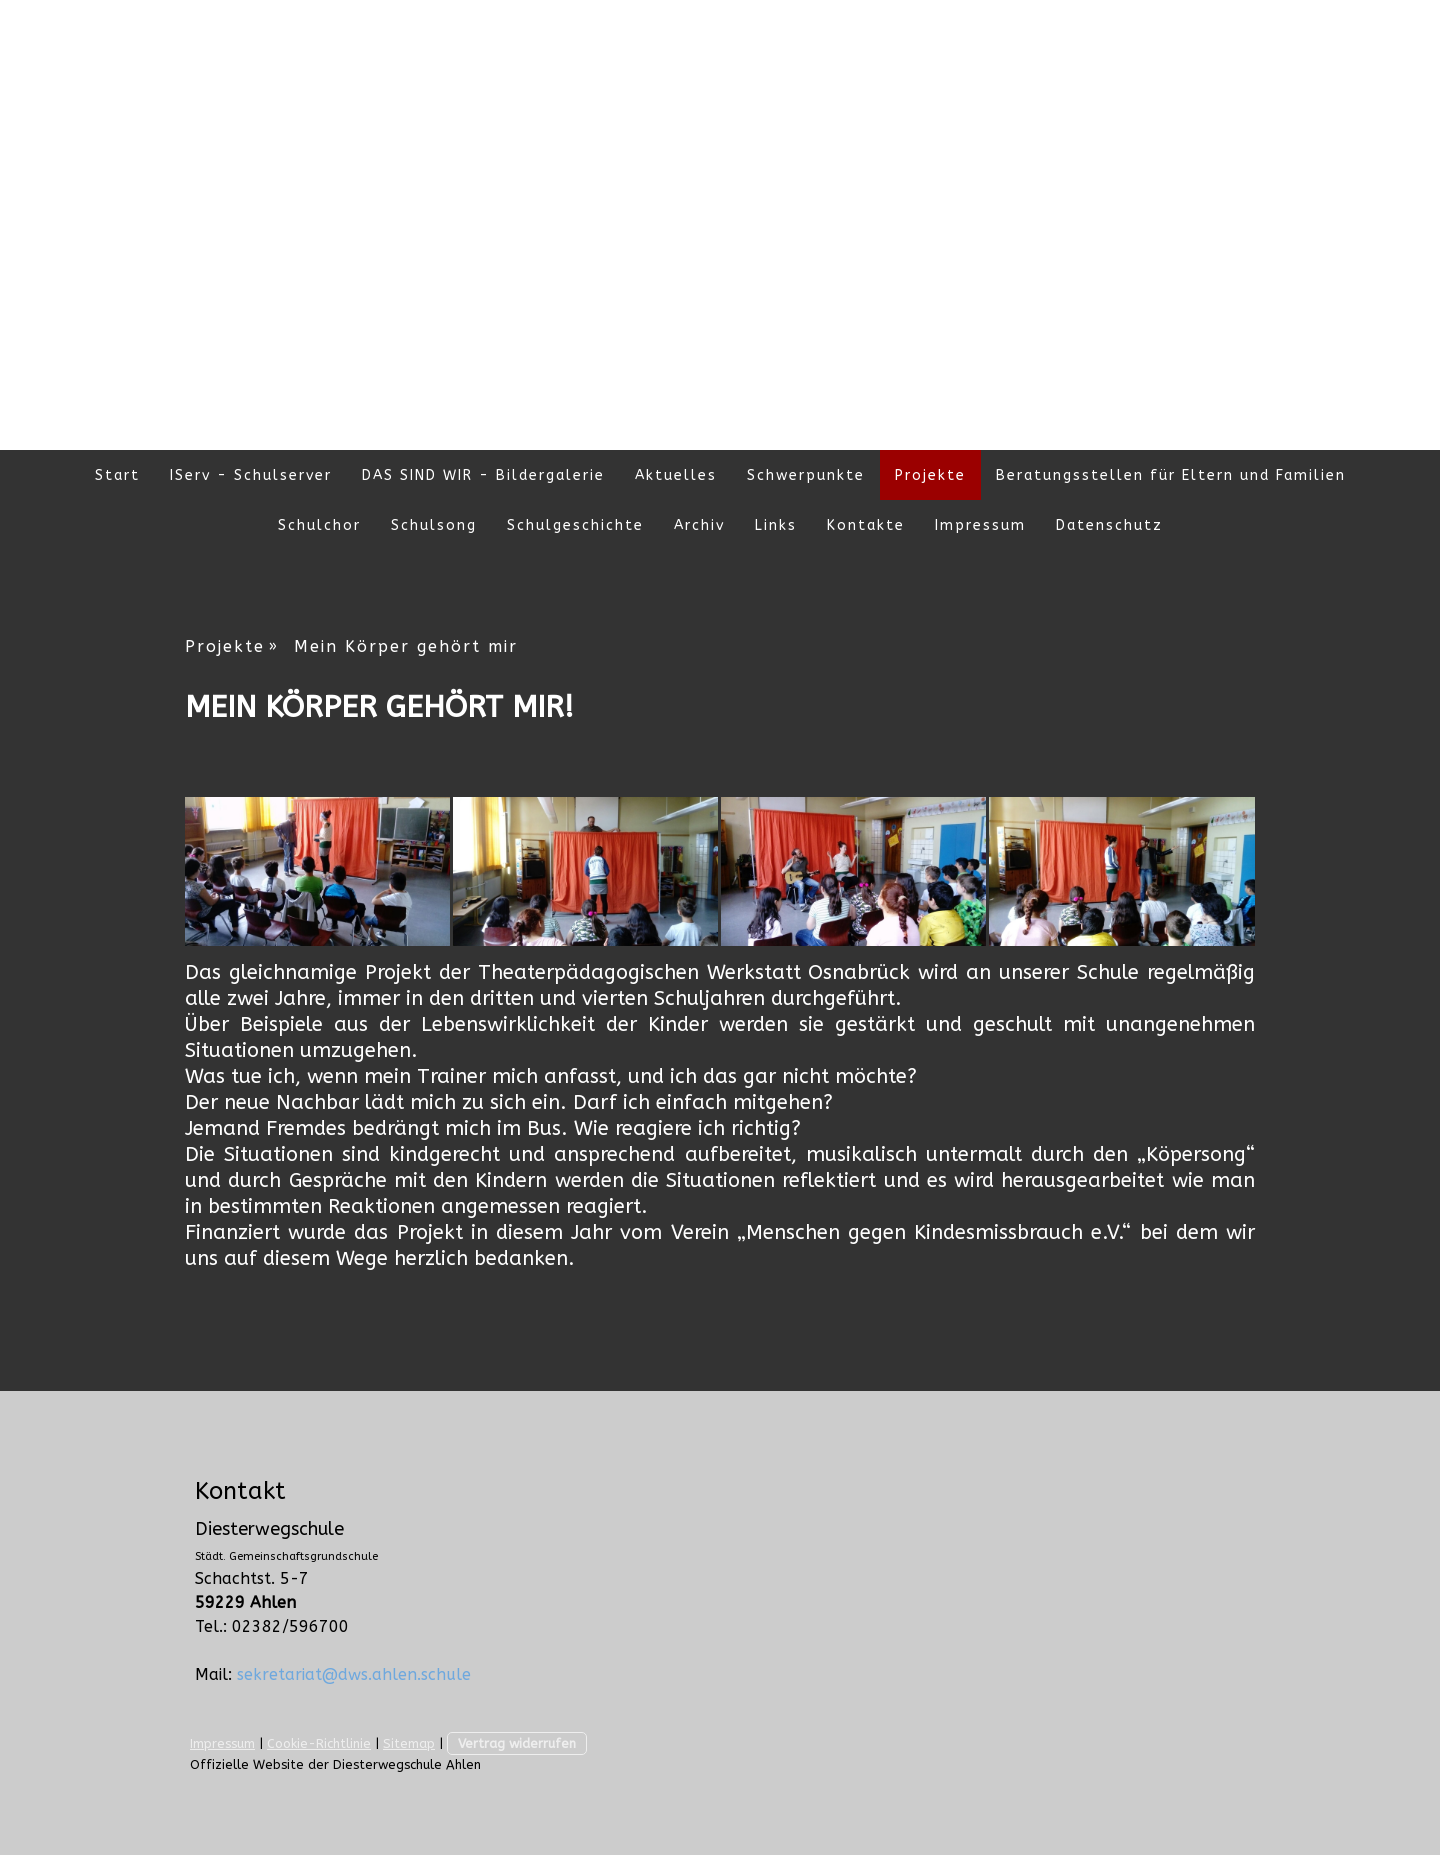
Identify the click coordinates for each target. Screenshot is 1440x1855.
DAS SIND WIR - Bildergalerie (483, 475)
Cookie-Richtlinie (319, 1743)
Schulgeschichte (575, 525)
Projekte (930, 475)
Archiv (699, 525)
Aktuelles (676, 475)
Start (117, 475)
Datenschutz (1109, 525)
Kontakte (866, 525)
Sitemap (409, 1743)
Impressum (980, 525)
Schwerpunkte (806, 475)
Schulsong (434, 525)
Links (776, 525)
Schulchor (319, 525)
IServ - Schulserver (251, 475)
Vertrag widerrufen (517, 1743)
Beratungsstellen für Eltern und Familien (1171, 475)
